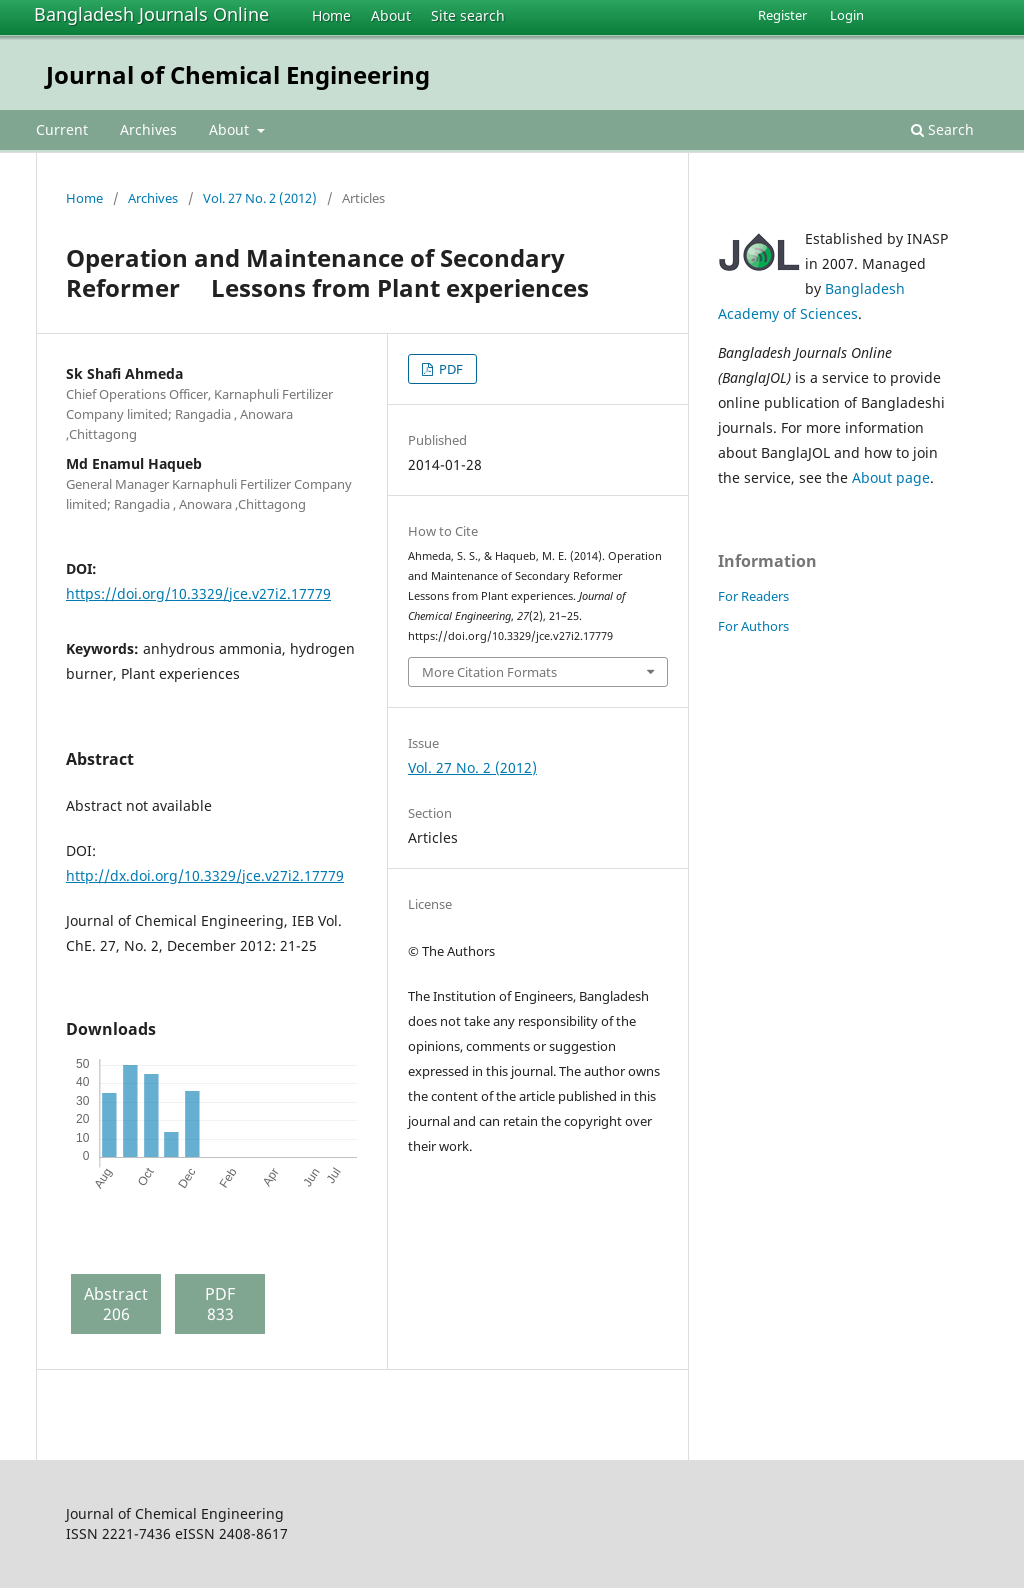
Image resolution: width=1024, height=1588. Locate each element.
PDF (449, 369)
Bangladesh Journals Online (151, 14)
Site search (468, 15)
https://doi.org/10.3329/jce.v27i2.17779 (198, 593)
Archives (148, 129)
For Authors (753, 626)
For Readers (753, 596)
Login (847, 15)
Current (62, 129)
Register (782, 15)
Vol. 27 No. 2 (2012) (260, 198)
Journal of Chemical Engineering (238, 74)
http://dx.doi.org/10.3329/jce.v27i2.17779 (205, 875)
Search (942, 129)
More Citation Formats (489, 672)
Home (331, 15)
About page (891, 477)
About (391, 15)
